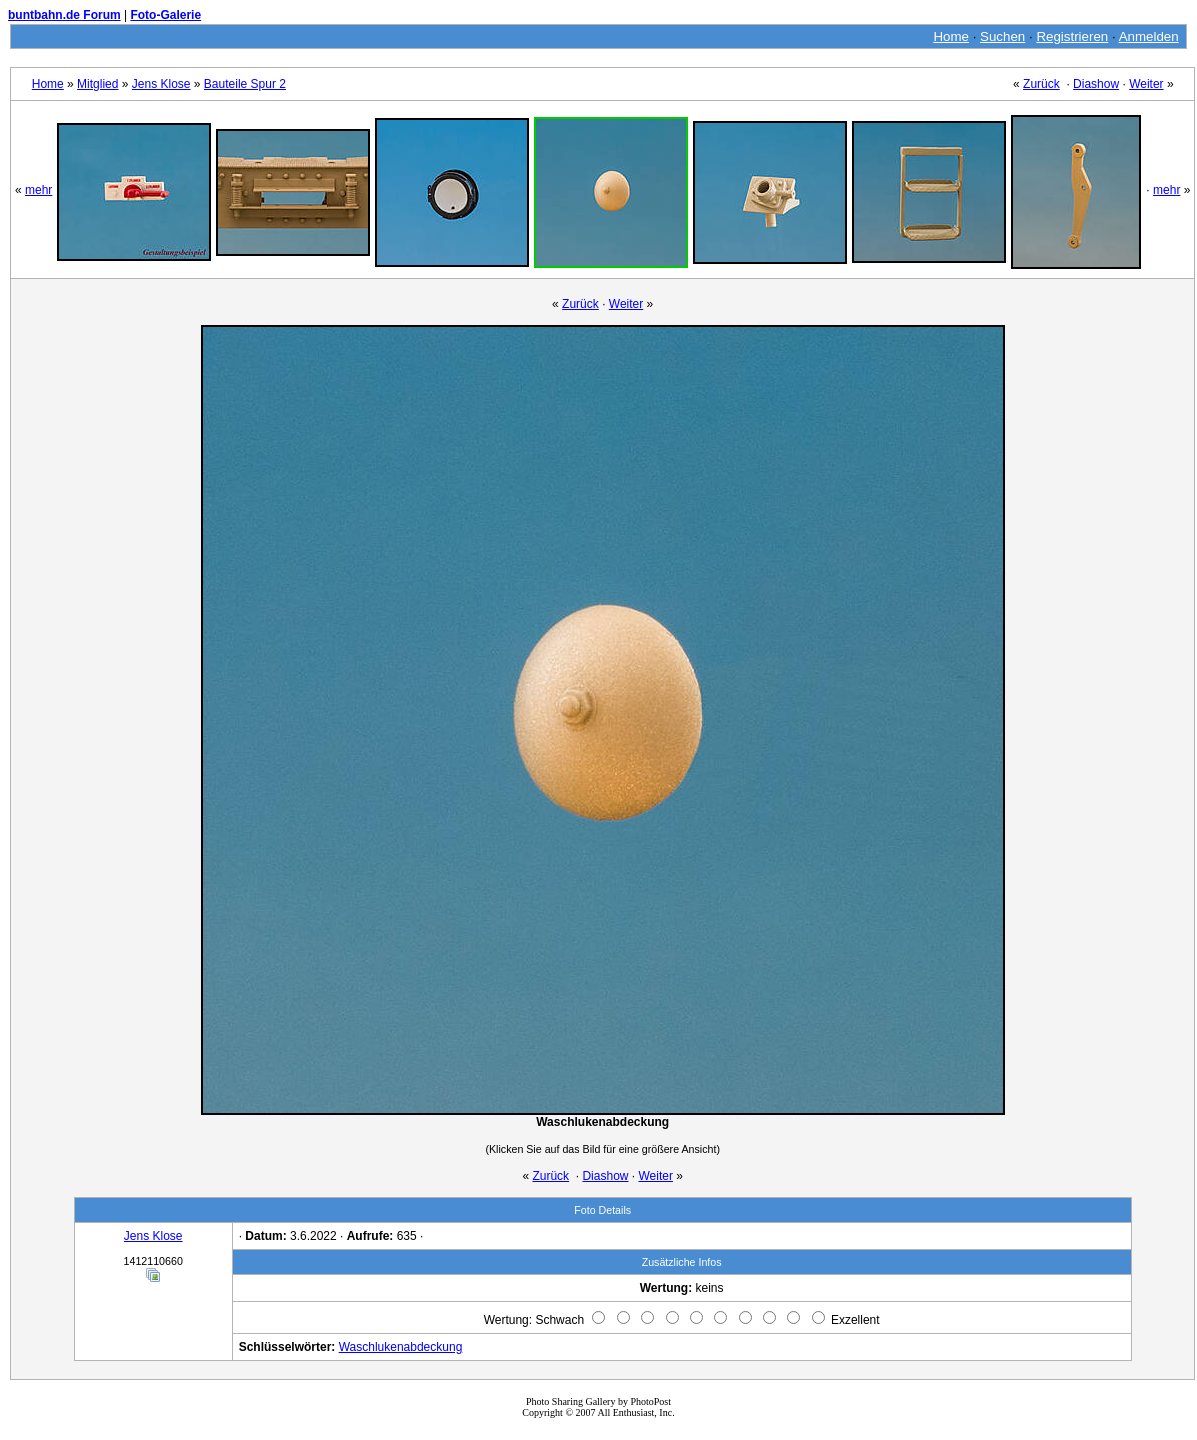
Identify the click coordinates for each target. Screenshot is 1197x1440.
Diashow (1096, 84)
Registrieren (1072, 36)
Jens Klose (161, 84)
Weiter (1146, 84)
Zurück (1041, 84)
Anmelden (1149, 36)
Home (951, 36)
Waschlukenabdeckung (401, 1347)
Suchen (1002, 36)
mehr (38, 190)
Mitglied (97, 84)
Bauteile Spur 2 (245, 84)
